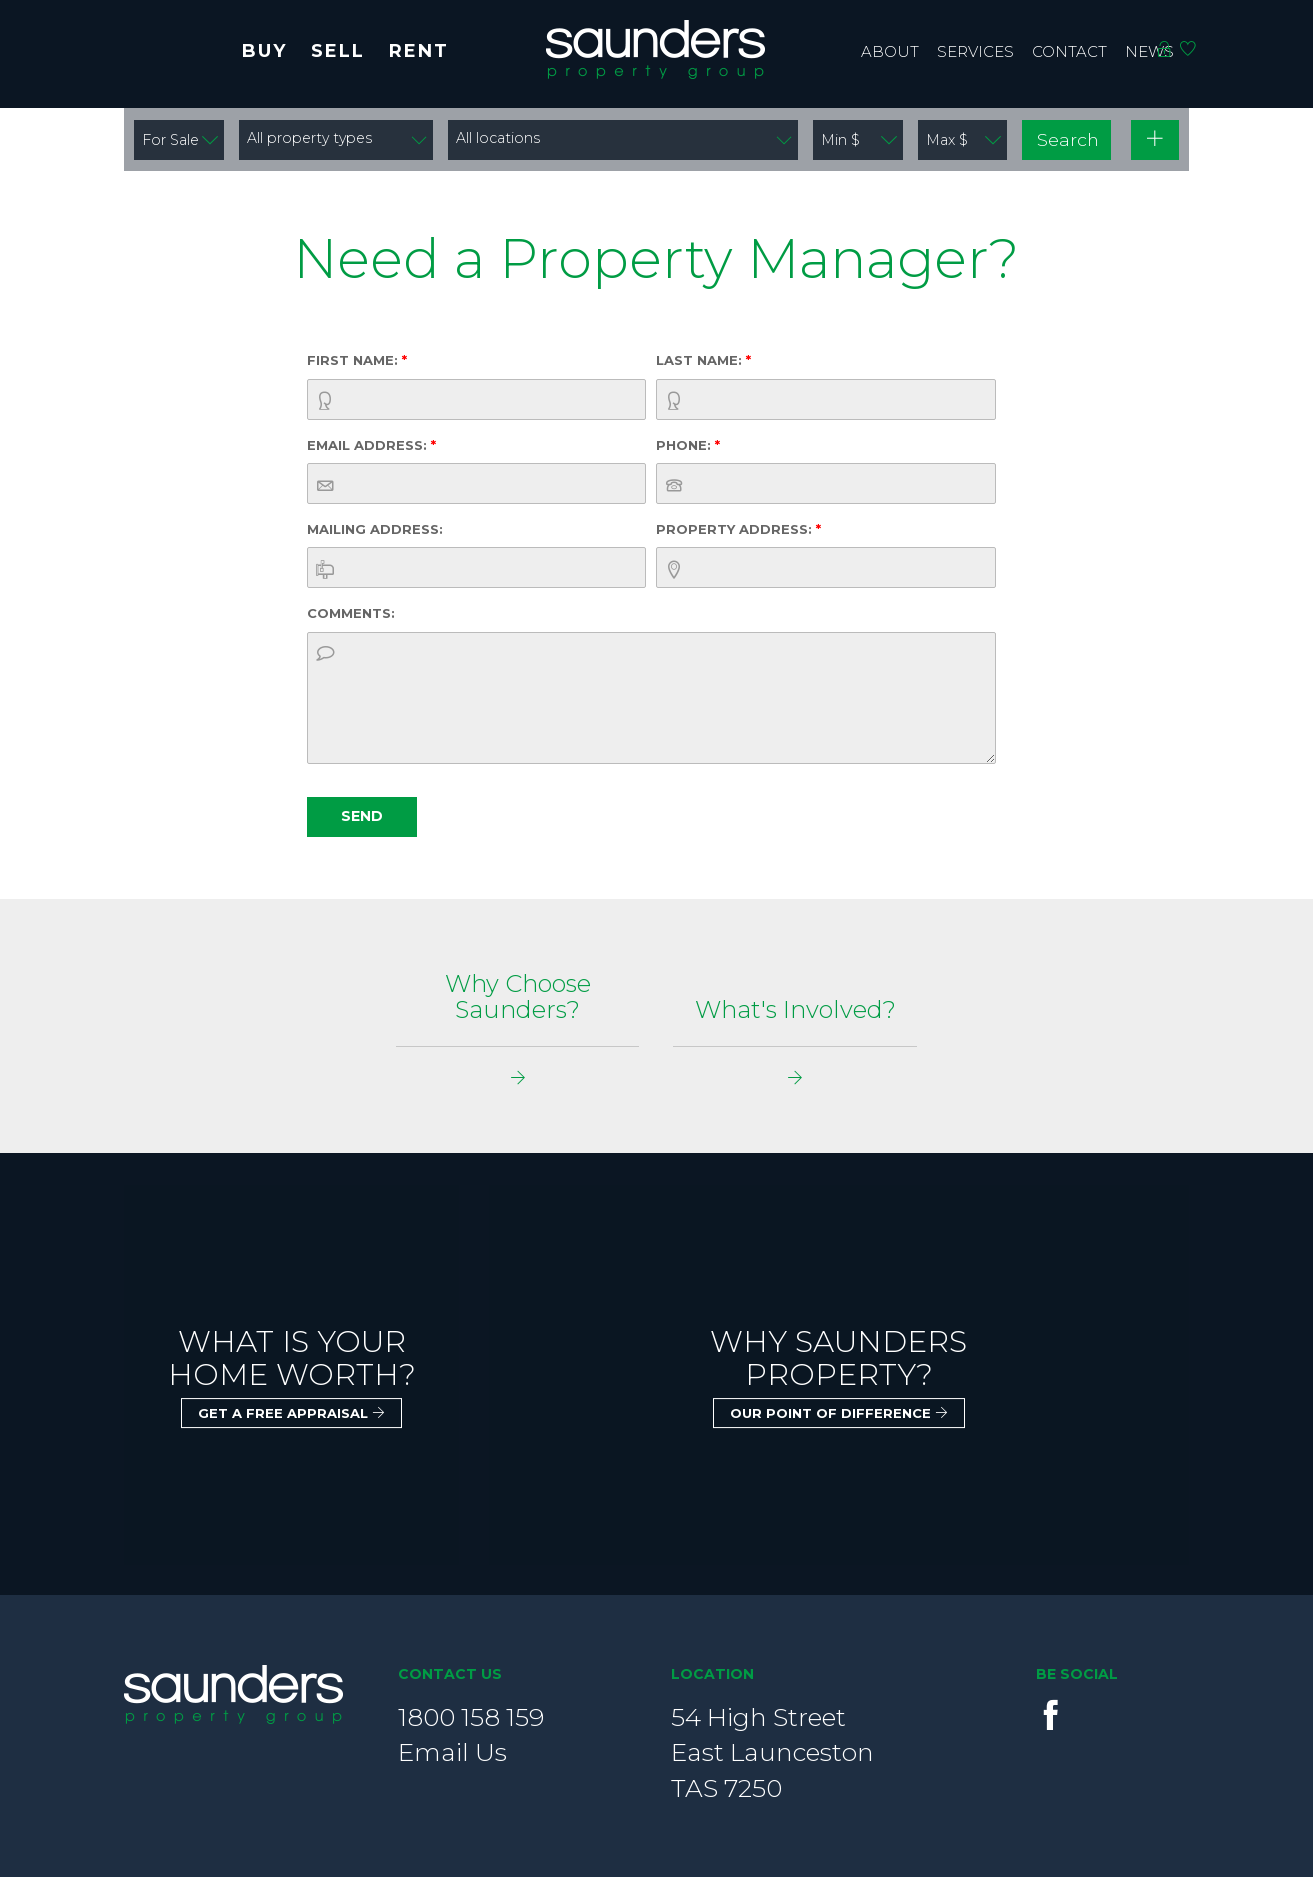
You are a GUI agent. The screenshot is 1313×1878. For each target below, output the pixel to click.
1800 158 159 (471, 1718)
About (890, 51)
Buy (264, 51)
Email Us (452, 1753)
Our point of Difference (839, 1414)
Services (975, 51)
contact (1069, 51)
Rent (419, 51)
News (1149, 51)
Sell (338, 51)
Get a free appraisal (291, 1414)
